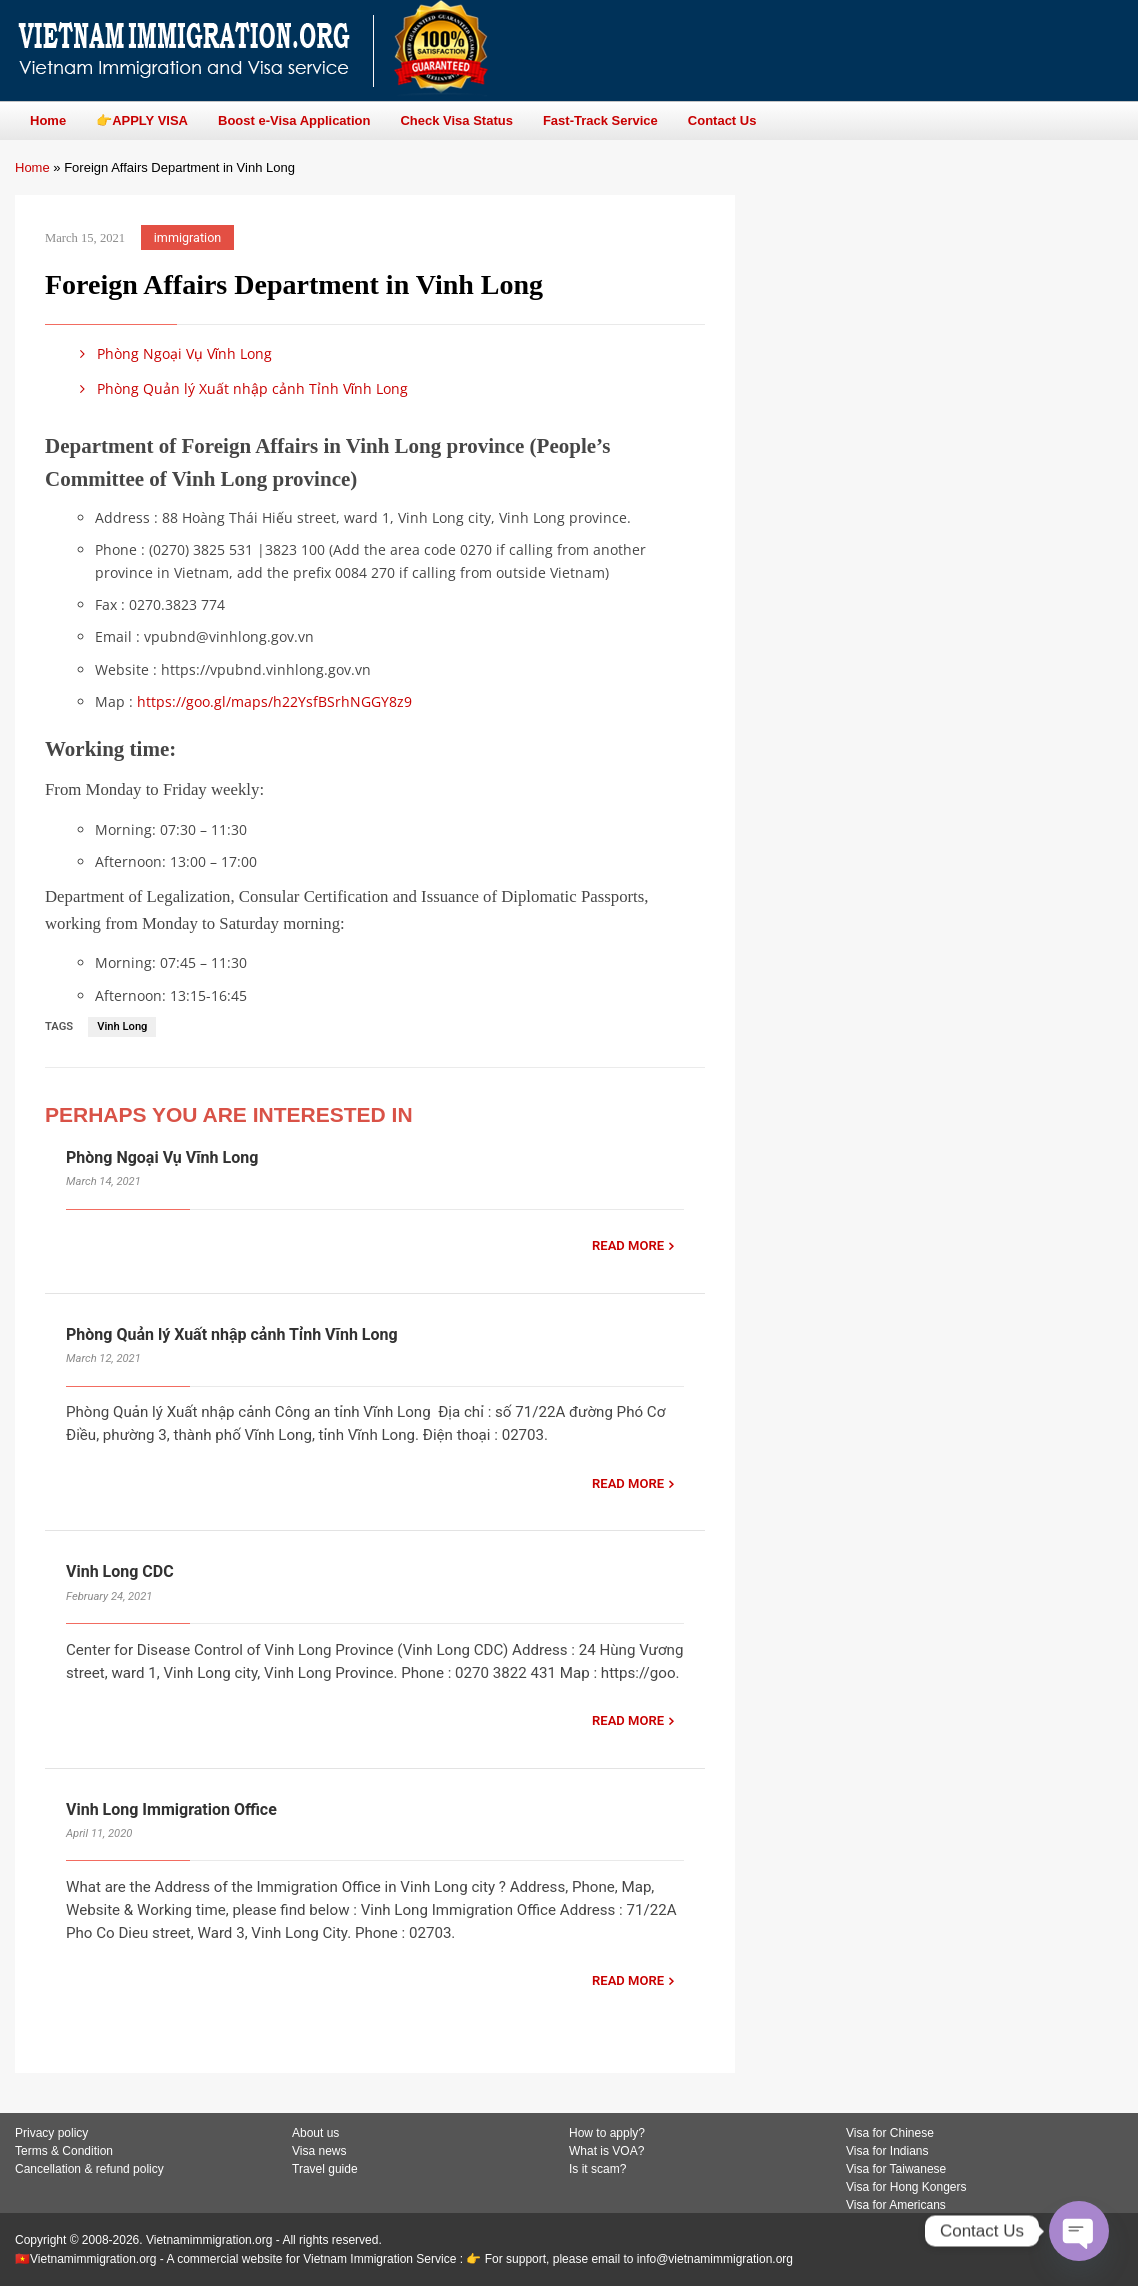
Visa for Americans (896, 2205)
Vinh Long (122, 1026)
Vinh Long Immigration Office (171, 1809)
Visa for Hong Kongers (906, 2187)
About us (315, 2133)
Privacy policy (51, 2133)
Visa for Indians (887, 2151)
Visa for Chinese (890, 2133)
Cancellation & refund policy (89, 2169)
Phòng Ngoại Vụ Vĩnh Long (172, 353)
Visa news (319, 2151)
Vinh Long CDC (120, 1571)
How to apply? (607, 2133)
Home (32, 167)
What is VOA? (606, 2151)
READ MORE (628, 1245)
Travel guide (325, 2169)
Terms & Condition (64, 2151)
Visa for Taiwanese (896, 2169)
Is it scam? (597, 2169)
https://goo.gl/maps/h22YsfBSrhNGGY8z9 (274, 701)
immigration (187, 237)
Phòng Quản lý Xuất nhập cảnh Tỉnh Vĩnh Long (240, 388)
